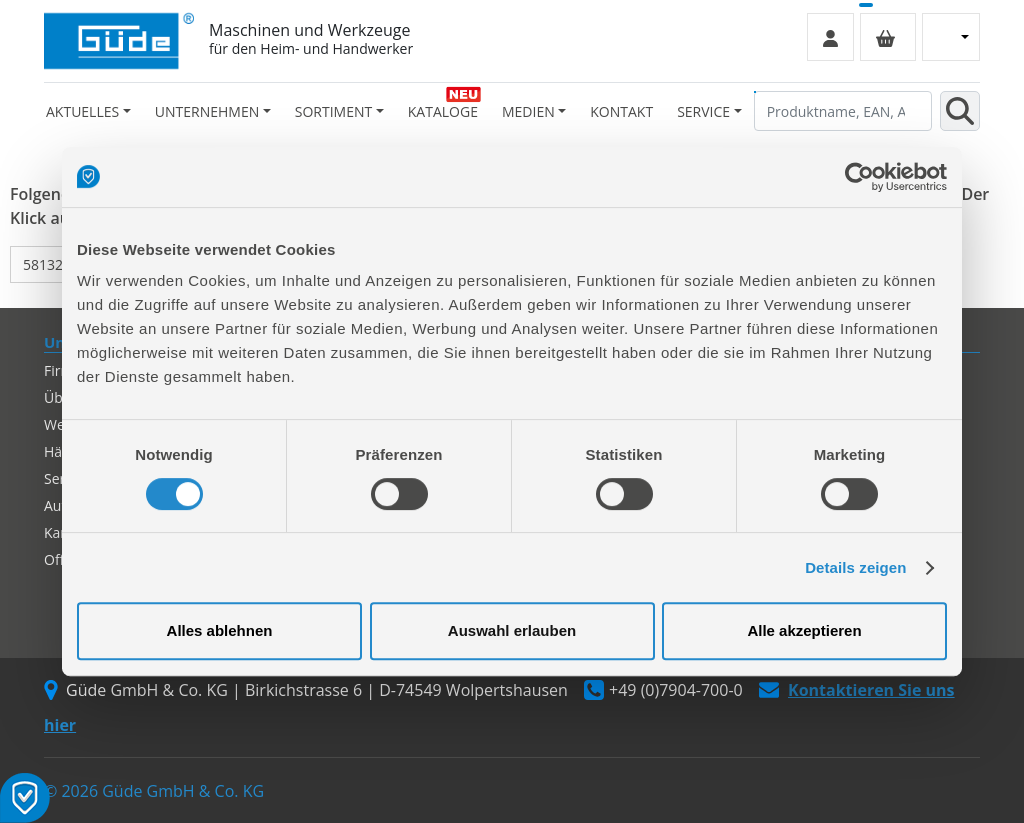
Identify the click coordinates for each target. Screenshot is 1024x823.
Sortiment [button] (333, 111)
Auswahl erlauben (512, 630)
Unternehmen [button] (207, 111)
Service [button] (703, 111)
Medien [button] (528, 111)
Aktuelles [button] (82, 111)
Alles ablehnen (220, 630)
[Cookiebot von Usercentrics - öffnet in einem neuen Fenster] (859, 177)
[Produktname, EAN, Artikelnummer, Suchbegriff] (843, 111)
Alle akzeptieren (804, 630)
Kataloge (443, 111)
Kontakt (621, 111)
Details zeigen (855, 567)
